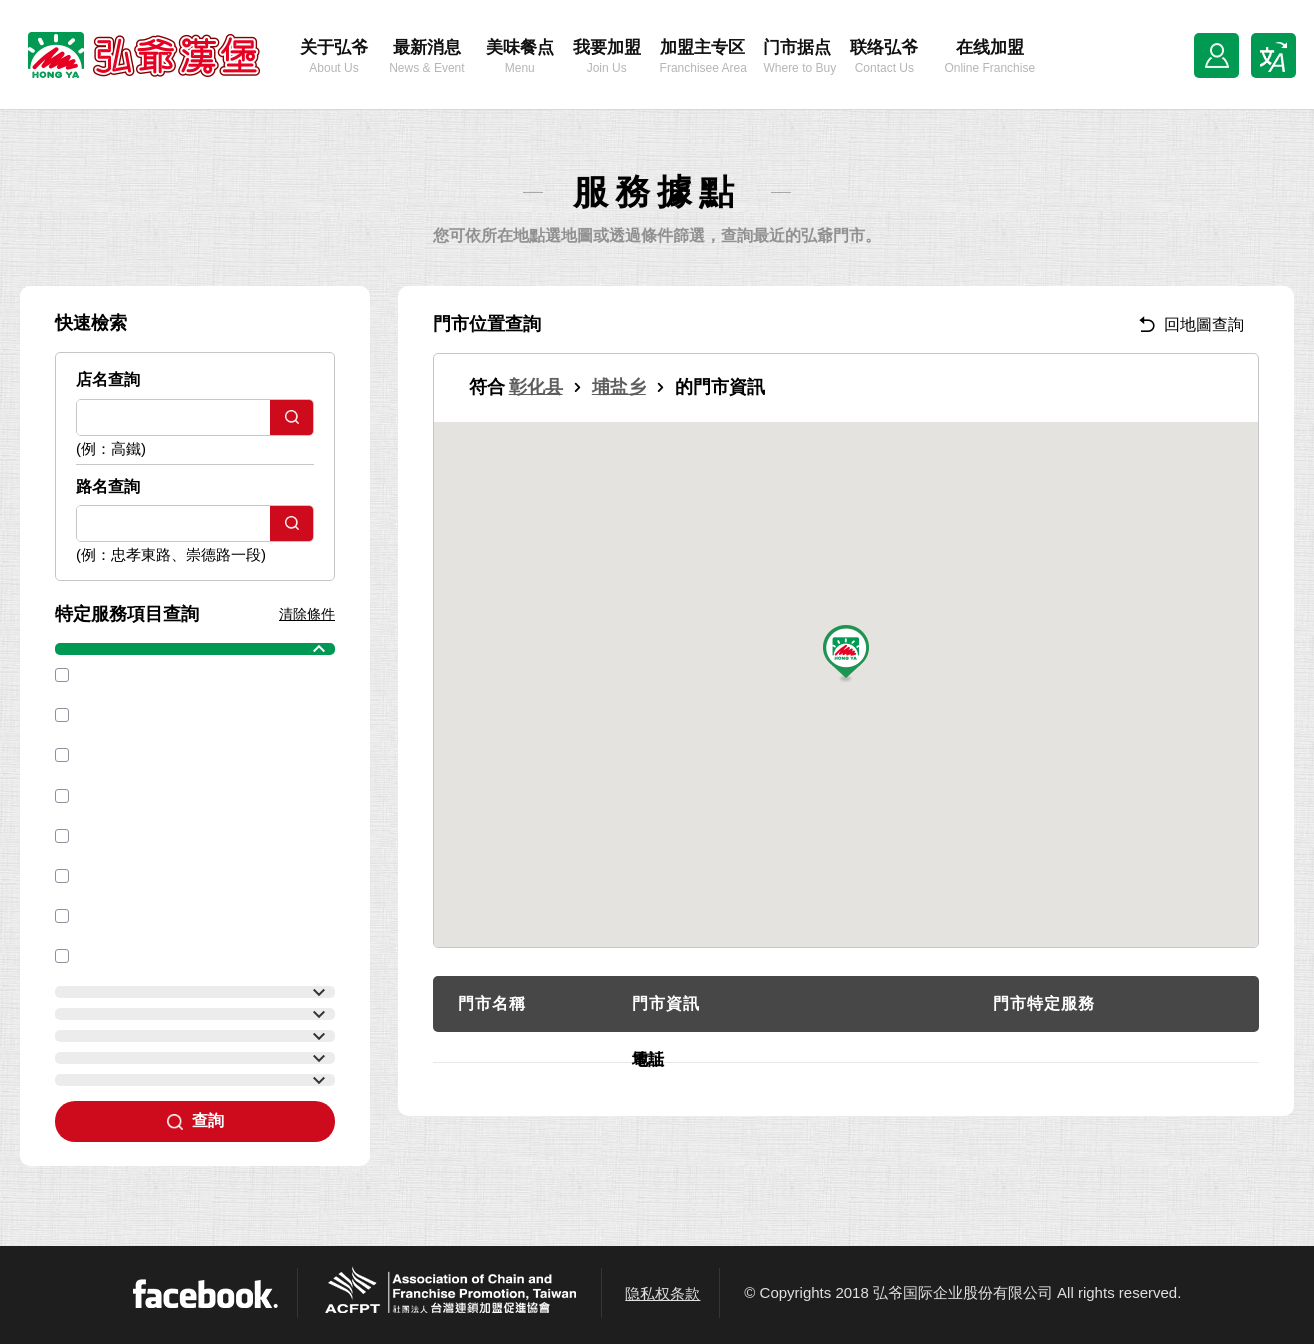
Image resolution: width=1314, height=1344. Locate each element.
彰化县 (536, 387)
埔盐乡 (619, 387)
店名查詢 (108, 379)
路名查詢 (108, 486)
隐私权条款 (662, 1293)
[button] (846, 654)
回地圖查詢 (1191, 324)
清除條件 (307, 614)
